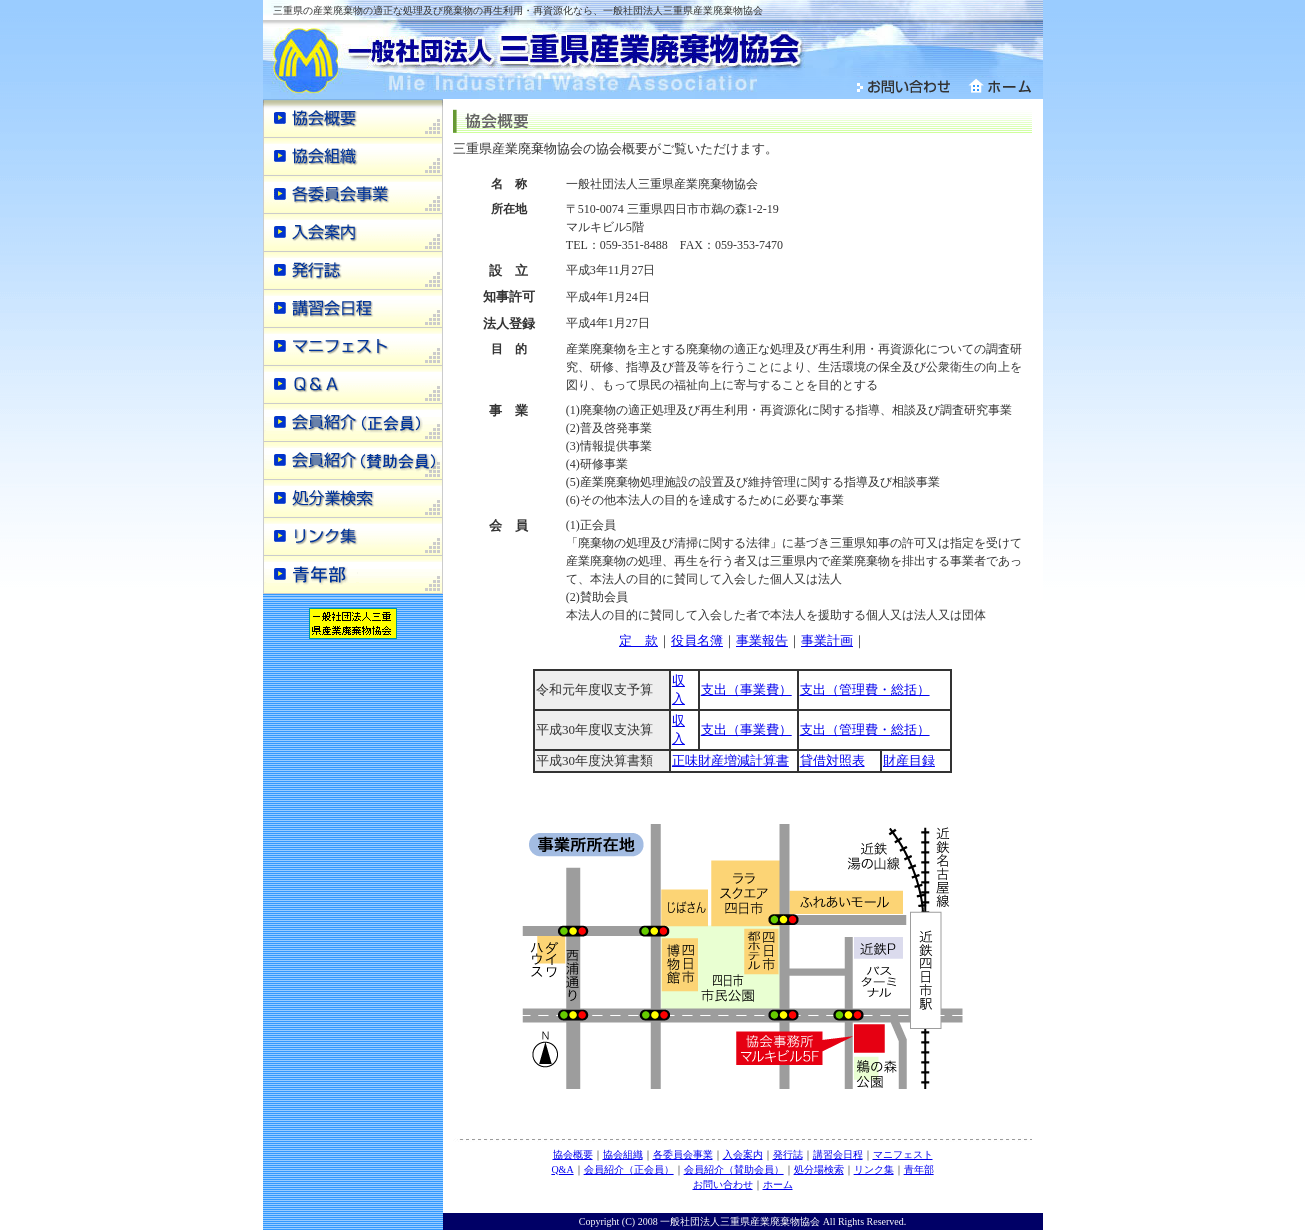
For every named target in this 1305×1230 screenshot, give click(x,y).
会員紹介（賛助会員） (734, 1169)
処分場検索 (819, 1169)
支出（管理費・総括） (865, 689)
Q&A (562, 1169)
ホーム (778, 1184)
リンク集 (874, 1169)
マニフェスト (903, 1154)
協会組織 (623, 1154)
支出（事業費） (746, 689)
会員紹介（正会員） (629, 1169)
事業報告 (762, 640)
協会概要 (573, 1154)
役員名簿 (697, 640)
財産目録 (909, 760)
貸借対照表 (832, 760)
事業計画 (827, 640)
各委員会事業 (683, 1154)
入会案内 (743, 1154)
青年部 (919, 1169)
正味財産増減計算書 (730, 760)
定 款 (638, 640)
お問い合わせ (723, 1184)
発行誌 (788, 1154)
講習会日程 (838, 1154)
